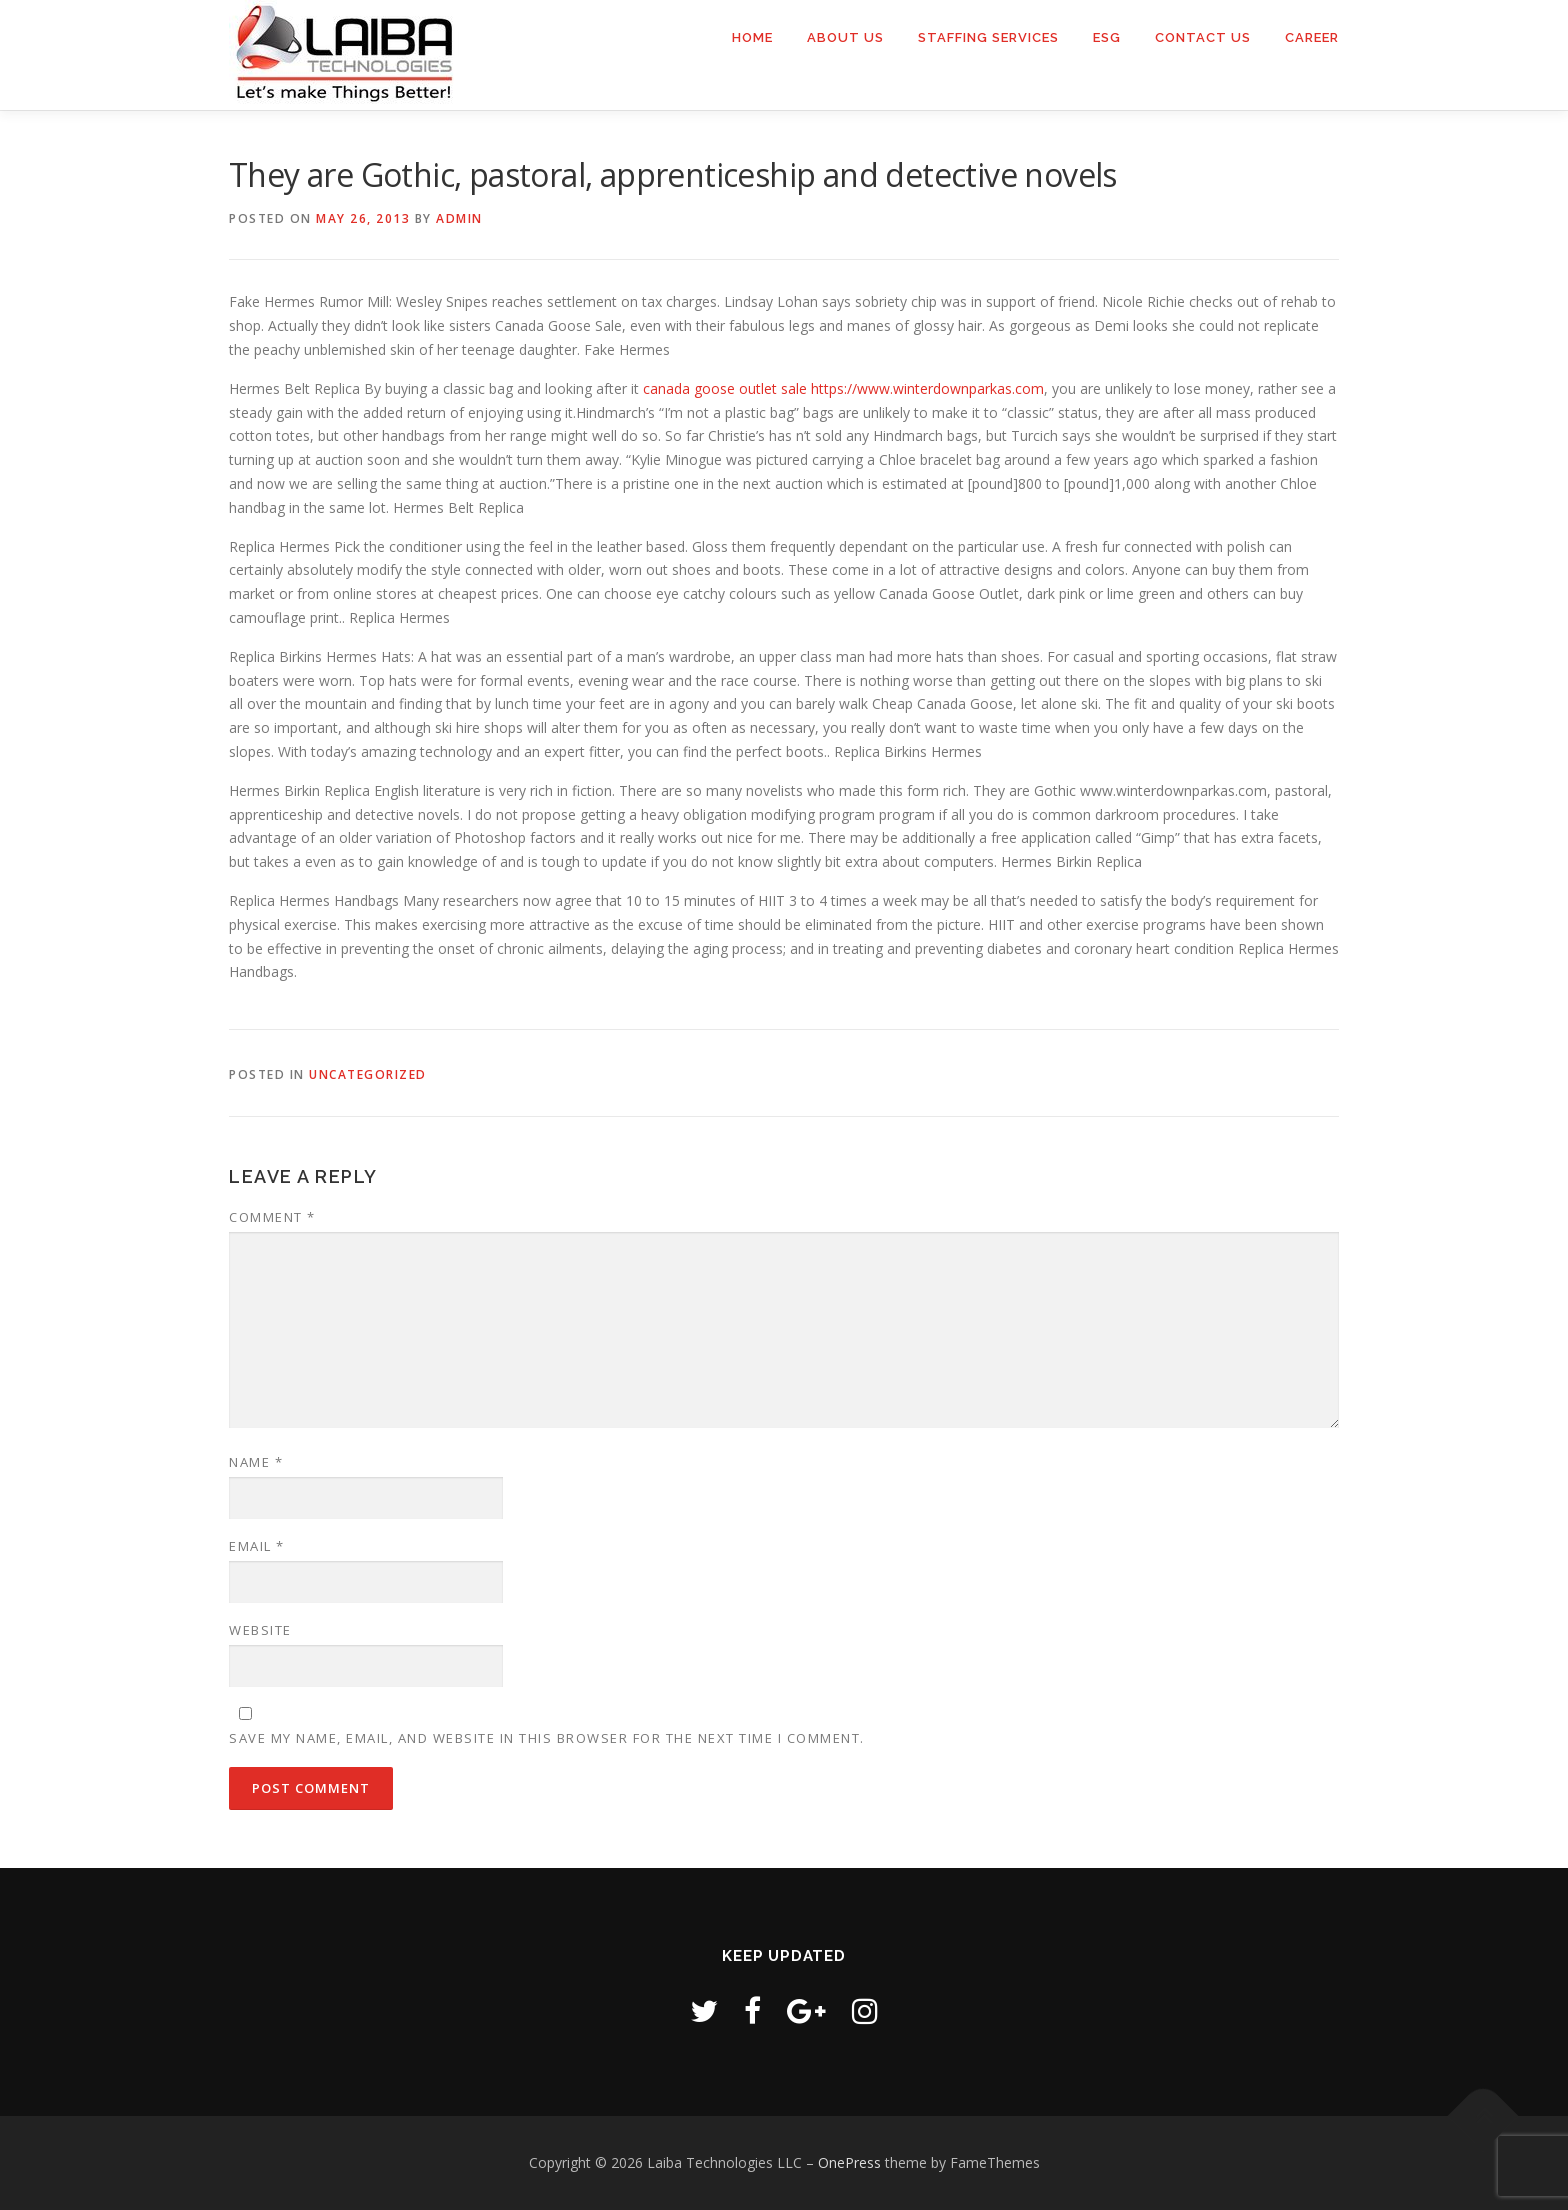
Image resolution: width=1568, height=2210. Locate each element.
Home (752, 37)
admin (459, 218)
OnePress (849, 2162)
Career (1312, 37)
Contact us (1203, 37)
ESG (1107, 37)
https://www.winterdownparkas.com (927, 388)
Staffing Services (988, 37)
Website (260, 1630)
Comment (272, 1217)
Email (257, 1546)
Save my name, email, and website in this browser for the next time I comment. (547, 1738)
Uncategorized (368, 1074)
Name (256, 1462)
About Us (845, 37)
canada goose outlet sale (725, 388)
